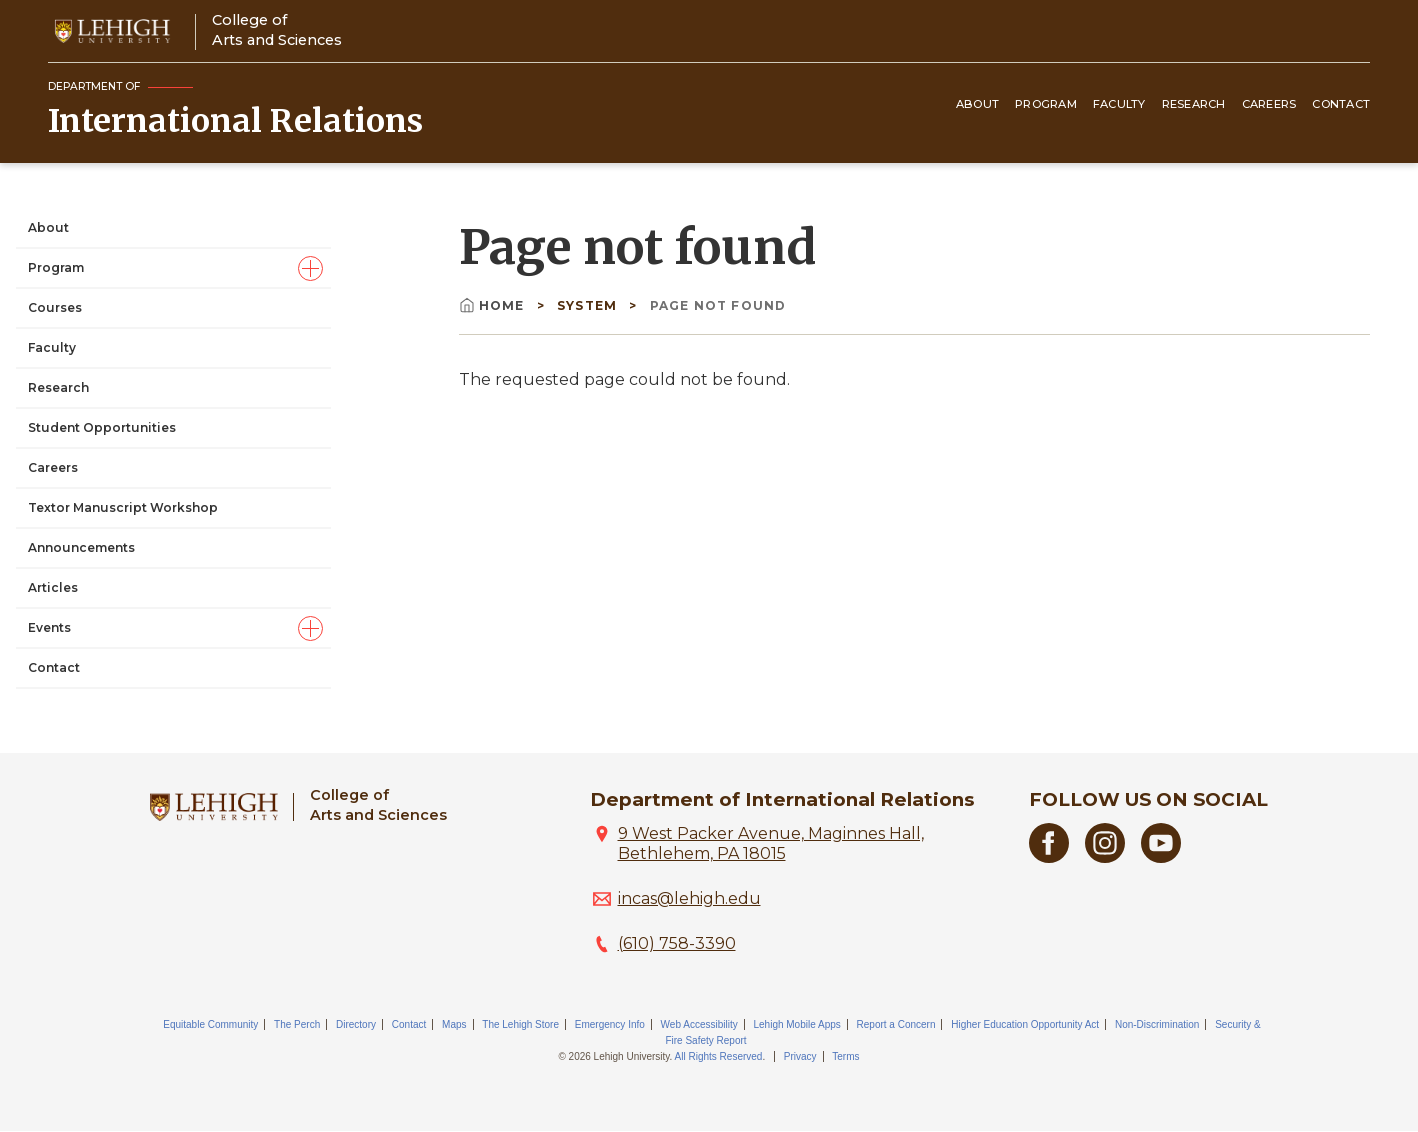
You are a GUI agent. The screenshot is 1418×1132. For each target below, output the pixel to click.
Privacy (800, 1056)
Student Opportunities (102, 427)
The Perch (297, 1024)
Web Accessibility (699, 1024)
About (977, 104)
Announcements (81, 547)
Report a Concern (896, 1024)
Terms (845, 1056)
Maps (454, 1024)
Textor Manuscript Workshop (123, 507)
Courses (55, 307)
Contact (1341, 104)
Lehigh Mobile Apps (796, 1024)
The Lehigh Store (520, 1024)
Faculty (1119, 104)
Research (1194, 104)
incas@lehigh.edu (689, 898)
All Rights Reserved (719, 1056)
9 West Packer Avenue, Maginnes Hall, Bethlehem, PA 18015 (771, 843)
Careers (1269, 104)
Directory (356, 1024)
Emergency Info (610, 1024)
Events (49, 627)
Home (494, 305)
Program (1046, 104)
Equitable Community (210, 1024)
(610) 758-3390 (677, 943)
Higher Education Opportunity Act (1025, 1024)
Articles (53, 587)
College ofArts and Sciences (277, 29)
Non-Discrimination (1157, 1024)
